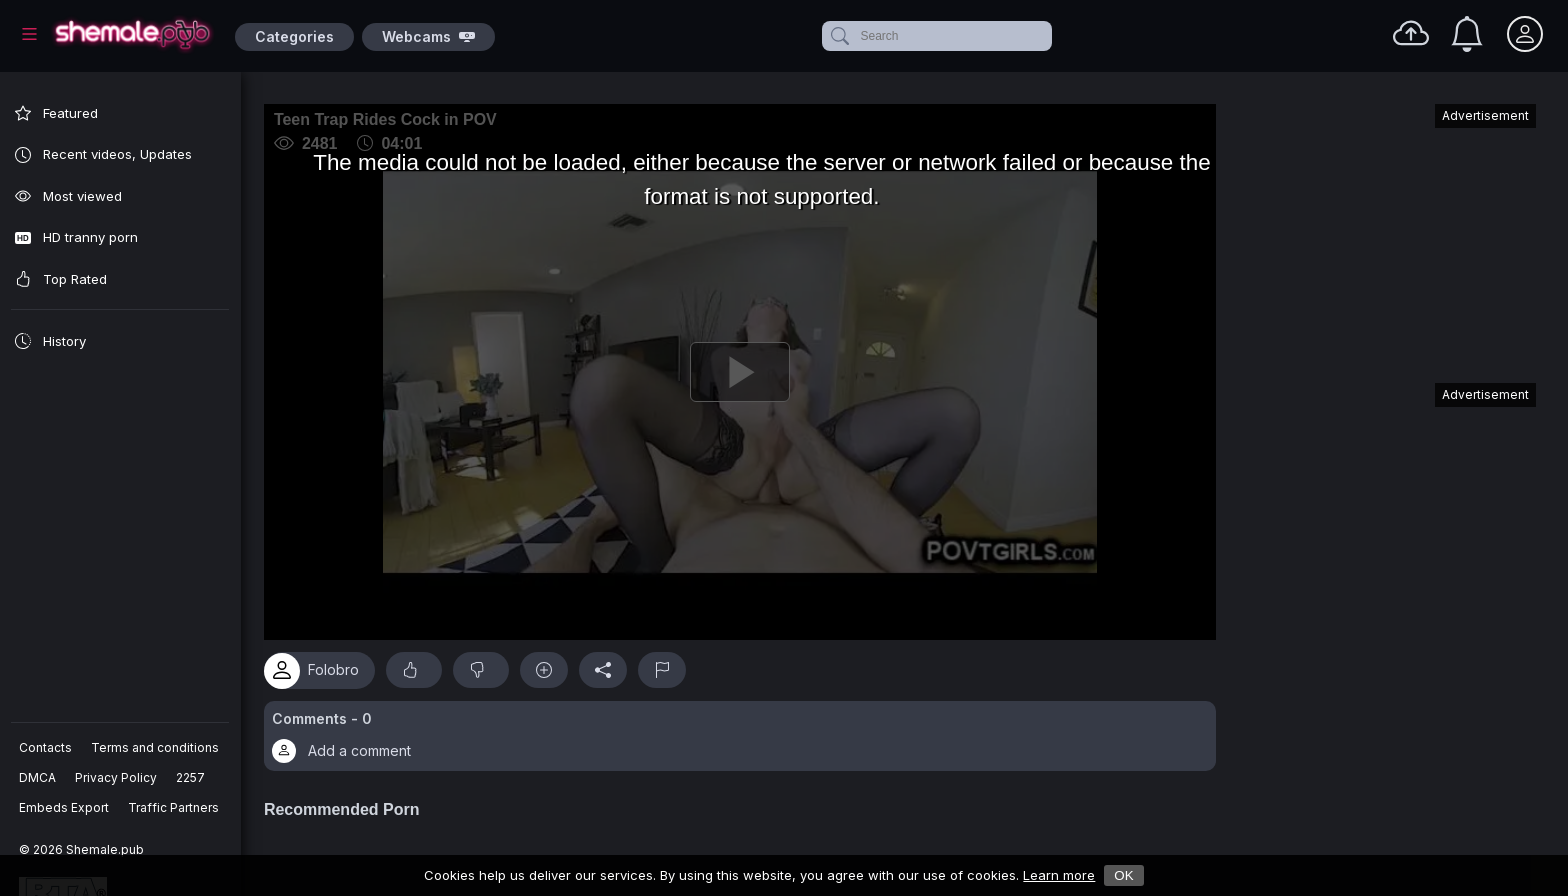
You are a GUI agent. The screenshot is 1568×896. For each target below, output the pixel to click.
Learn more (1059, 875)
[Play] (745, 369)
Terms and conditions (156, 747)
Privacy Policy (117, 777)
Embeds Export (65, 807)
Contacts (46, 747)
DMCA (38, 777)
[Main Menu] (29, 34)
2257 (191, 777)
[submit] (838, 36)
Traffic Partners (174, 807)
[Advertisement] (1386, 234)
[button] (745, 730)
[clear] (1048, 36)
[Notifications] (1467, 34)
